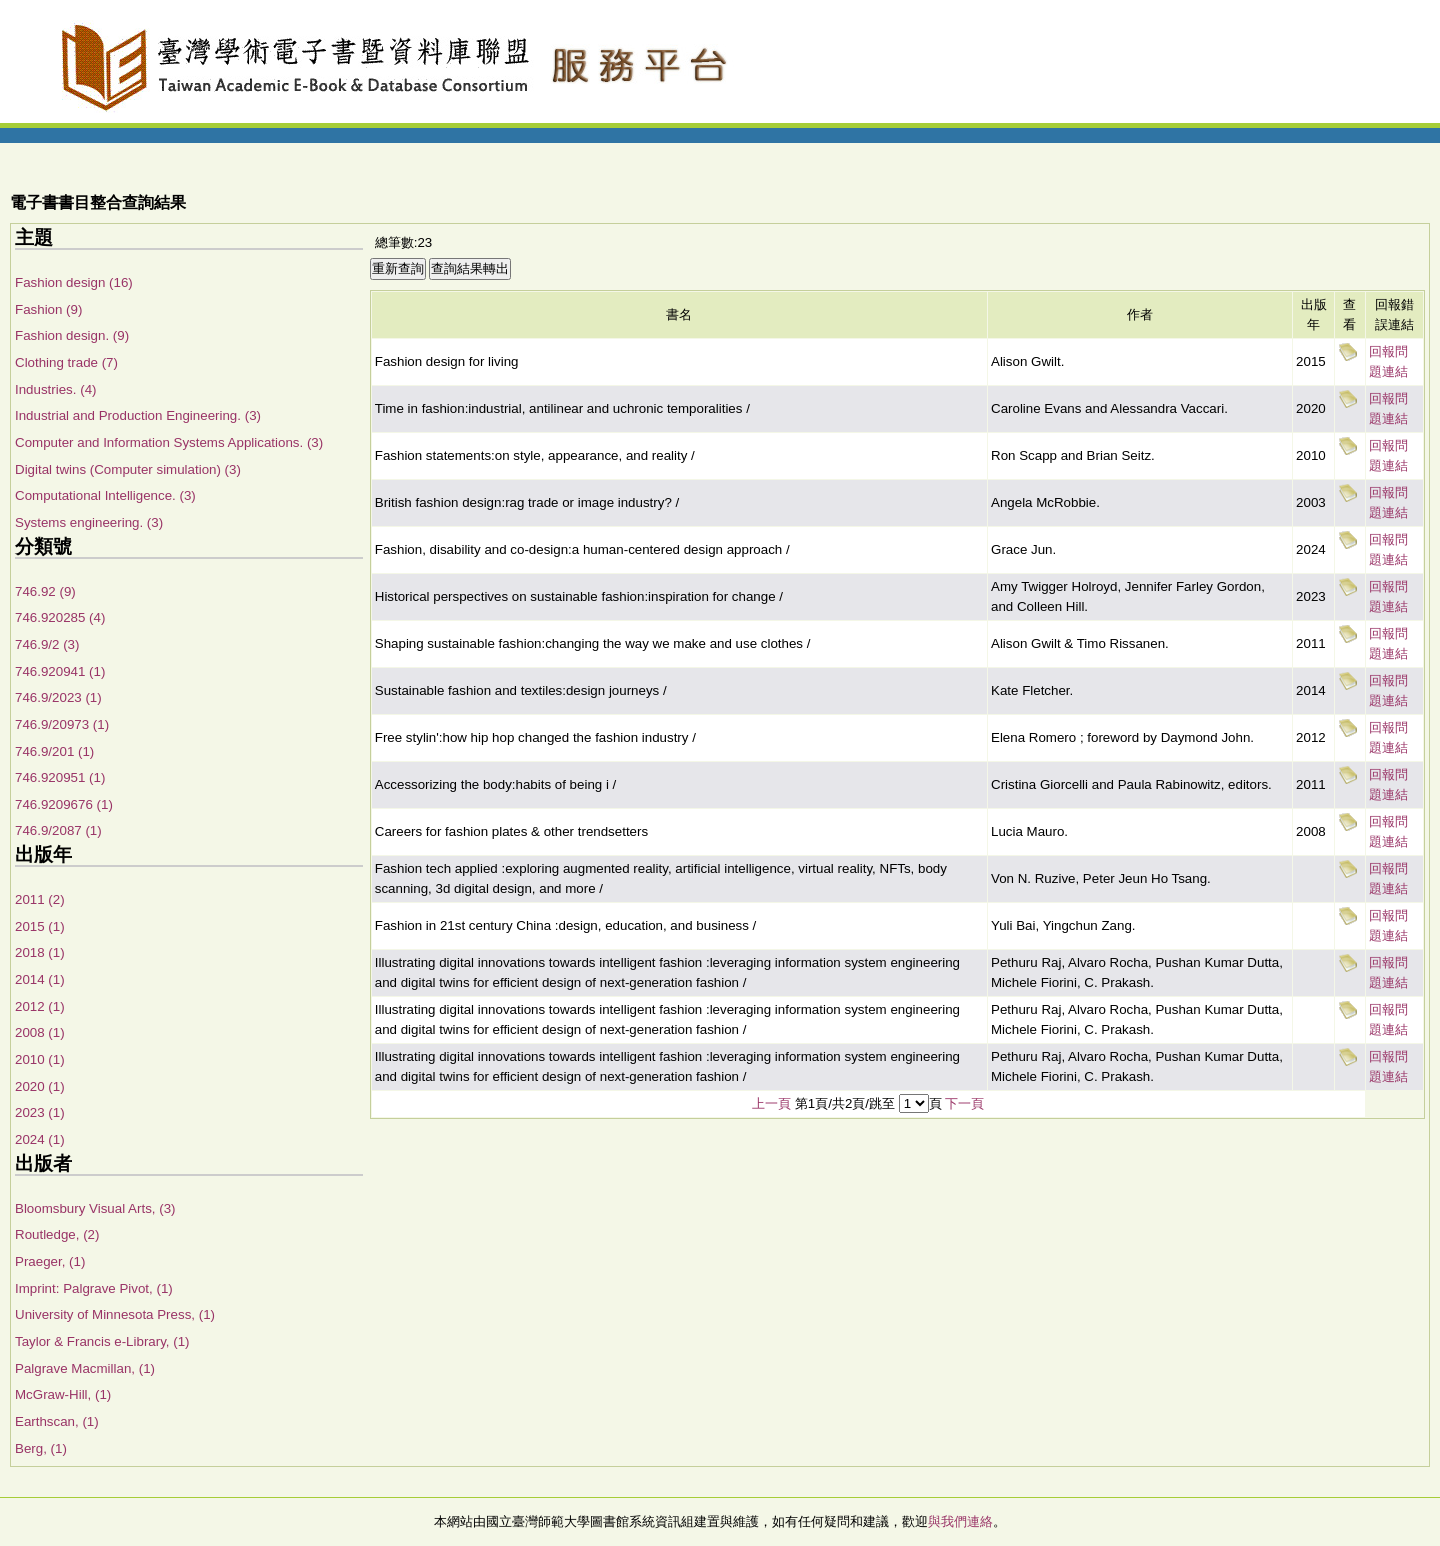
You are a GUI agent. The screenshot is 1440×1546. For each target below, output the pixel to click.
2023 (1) (40, 1112)
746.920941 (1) (60, 671)
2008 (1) (40, 1032)
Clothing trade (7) (66, 362)
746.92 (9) (45, 591)
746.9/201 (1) (54, 751)
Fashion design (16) (74, 282)
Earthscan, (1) (57, 1421)
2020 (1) (40, 1086)
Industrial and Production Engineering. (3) (138, 415)
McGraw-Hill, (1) (63, 1394)
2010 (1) (40, 1059)
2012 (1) (40, 1006)
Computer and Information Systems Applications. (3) (169, 442)
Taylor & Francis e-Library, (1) (102, 1341)
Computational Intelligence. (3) (105, 495)
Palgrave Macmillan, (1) (85, 1368)
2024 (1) (40, 1139)
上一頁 (771, 1103)
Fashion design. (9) (72, 335)
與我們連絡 (960, 1521)
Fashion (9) (48, 309)
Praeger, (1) (50, 1261)
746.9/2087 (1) (58, 830)
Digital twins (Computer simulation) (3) (128, 469)
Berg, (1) (41, 1448)
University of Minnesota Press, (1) (115, 1314)
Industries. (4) (55, 389)
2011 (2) (40, 899)
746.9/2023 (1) (58, 697)
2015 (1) (40, 926)
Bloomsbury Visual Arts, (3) (95, 1208)
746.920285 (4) (60, 617)
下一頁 (964, 1103)
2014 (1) (40, 979)
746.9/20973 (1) (62, 724)
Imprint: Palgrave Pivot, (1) (94, 1288)
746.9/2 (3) (47, 644)
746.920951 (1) (60, 777)
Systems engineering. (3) (89, 522)
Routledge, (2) (57, 1234)
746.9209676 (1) (64, 804)
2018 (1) (40, 952)
